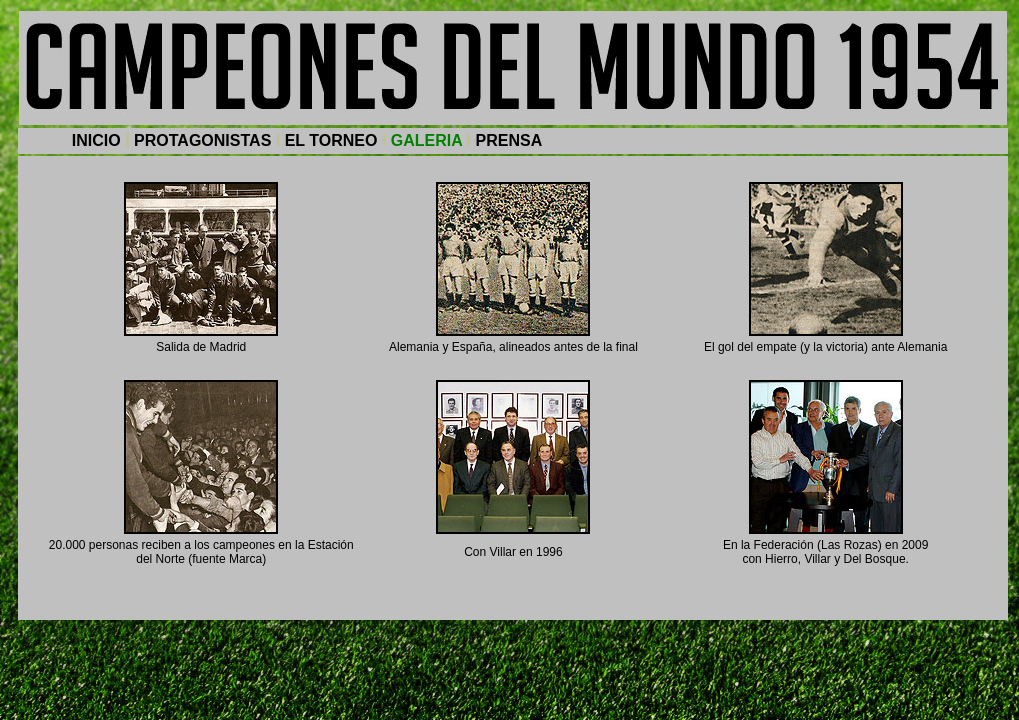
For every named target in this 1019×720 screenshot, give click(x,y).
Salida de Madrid (201, 347)
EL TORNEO (331, 140)
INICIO (96, 140)
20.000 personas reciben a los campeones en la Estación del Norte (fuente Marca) (201, 552)
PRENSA (509, 140)
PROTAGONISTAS (202, 140)
